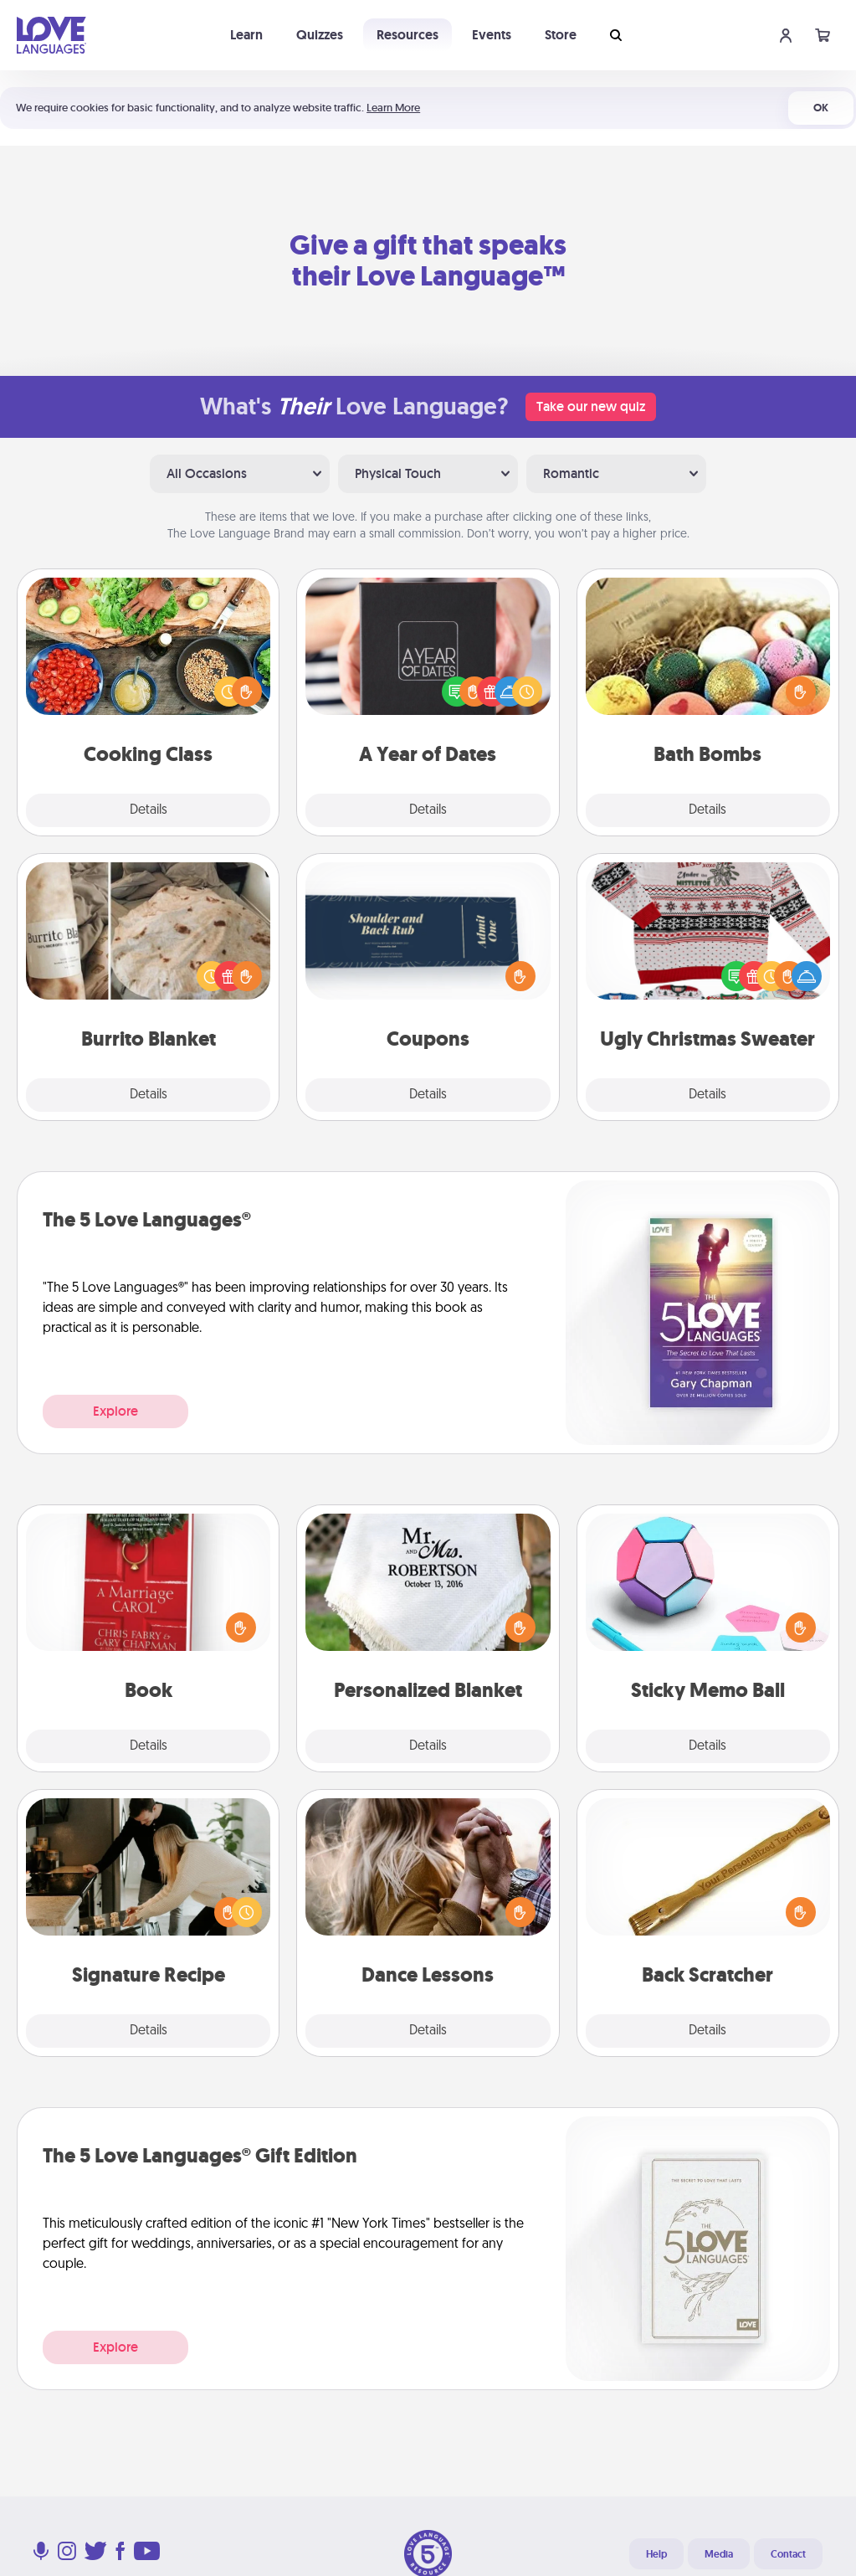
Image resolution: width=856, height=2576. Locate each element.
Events (491, 35)
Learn (246, 35)
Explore (115, 1411)
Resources (407, 35)
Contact (788, 2554)
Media (719, 2554)
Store (561, 35)
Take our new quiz (590, 406)
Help (656, 2554)
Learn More (393, 107)
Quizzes (319, 35)
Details (148, 810)
